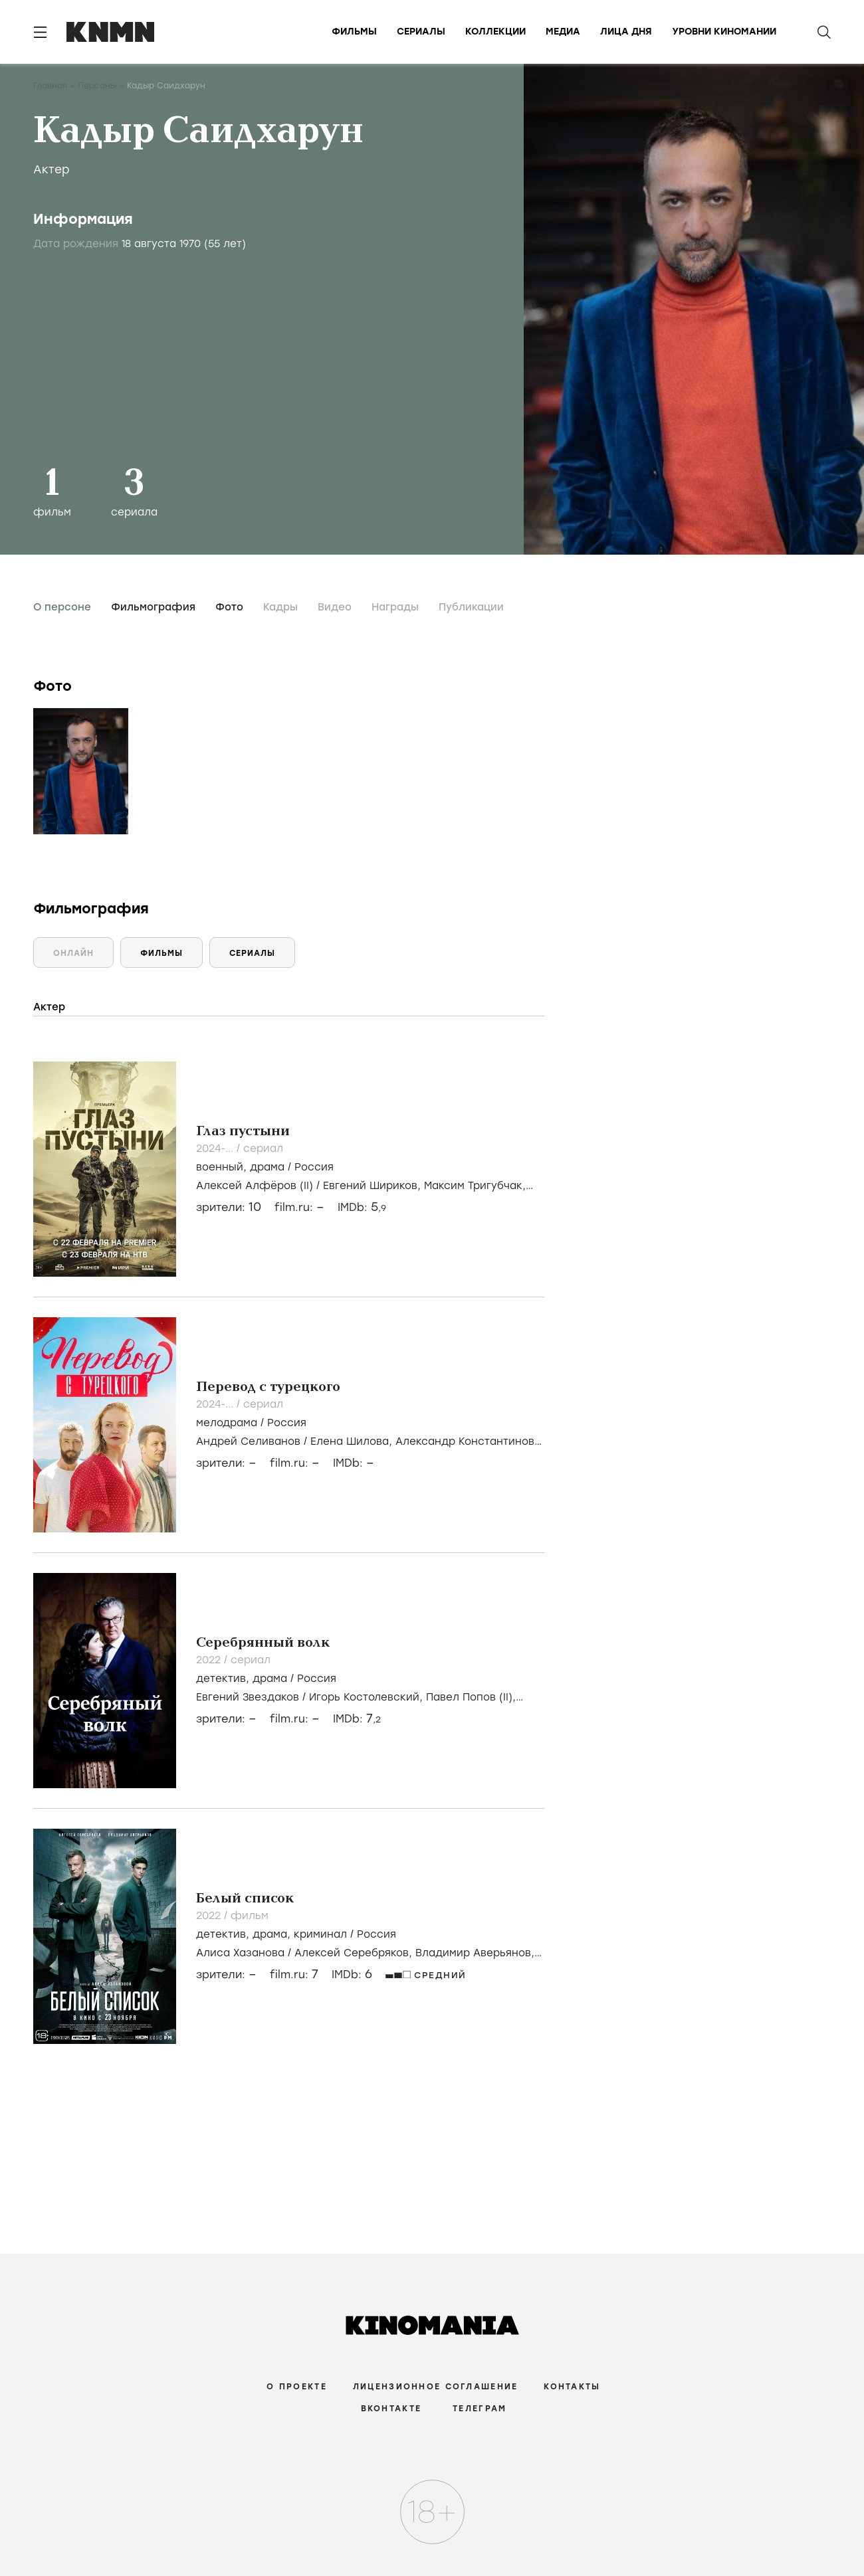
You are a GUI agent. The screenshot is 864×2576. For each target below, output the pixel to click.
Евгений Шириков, (373, 1186)
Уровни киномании (724, 31)
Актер (51, 169)
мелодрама (226, 1423)
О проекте (297, 2386)
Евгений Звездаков (247, 1697)
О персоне (62, 607)
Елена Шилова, (352, 1441)
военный (219, 1167)
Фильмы (354, 31)
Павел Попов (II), (471, 1697)
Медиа (563, 31)
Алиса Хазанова (240, 1953)
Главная (50, 85)
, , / (296, 1934)
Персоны (97, 85)
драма (267, 1167)
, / (265, 1167)
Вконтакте (391, 2408)
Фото (229, 607)
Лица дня (626, 31)
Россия (314, 1167)
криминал (320, 1934)
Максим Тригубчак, (475, 1186)
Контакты (572, 2386)
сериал (263, 1148)
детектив (221, 1679)
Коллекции (495, 31)
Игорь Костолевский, (367, 1697)
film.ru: (294, 1974)
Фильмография (153, 607)
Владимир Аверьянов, (474, 1953)
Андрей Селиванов (248, 1441)
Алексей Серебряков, (354, 1953)
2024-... (216, 1148)
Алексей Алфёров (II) (254, 1186)
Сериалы (421, 31)
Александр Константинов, (466, 1441)
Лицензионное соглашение (435, 2386)
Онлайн (73, 953)
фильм (250, 1916)
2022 (210, 1660)
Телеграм (479, 2408)
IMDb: (362, 1207)
